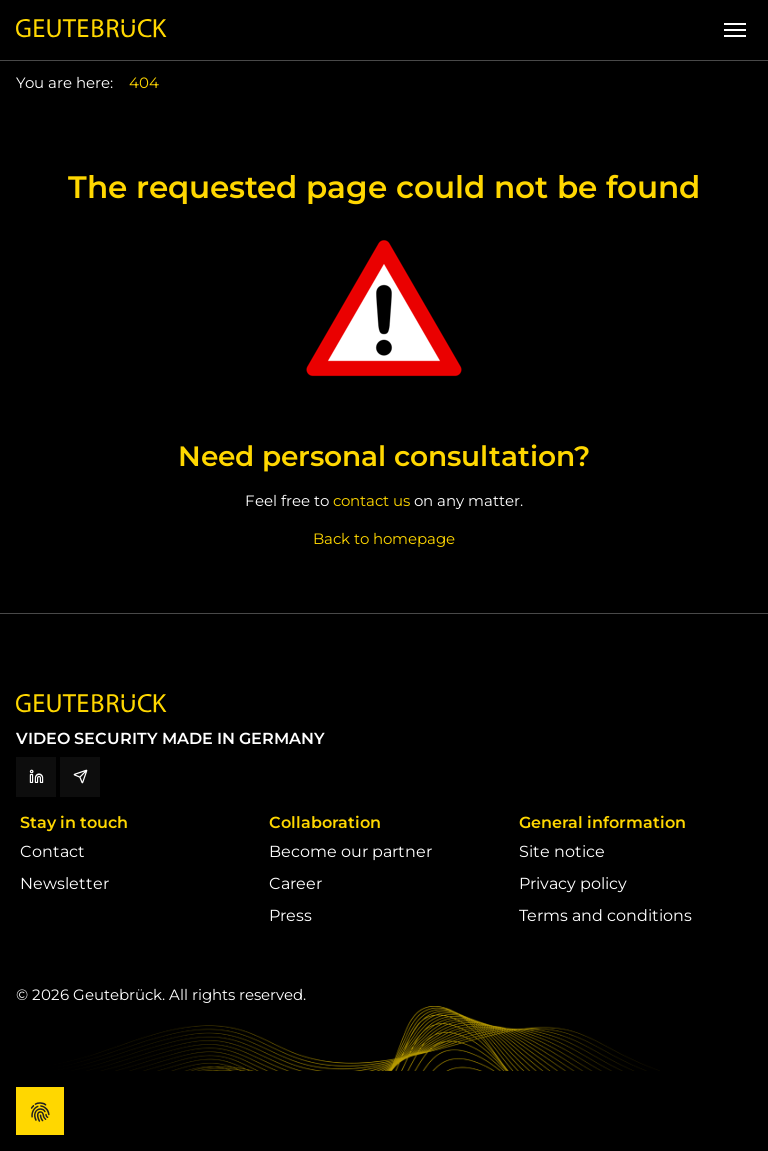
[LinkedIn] (36, 777)
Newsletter (64, 883)
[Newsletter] (80, 777)
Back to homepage (384, 538)
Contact (52, 851)
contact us (371, 500)
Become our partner (350, 851)
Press (290, 915)
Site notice (562, 851)
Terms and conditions (605, 915)
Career (295, 883)
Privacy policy (573, 883)
